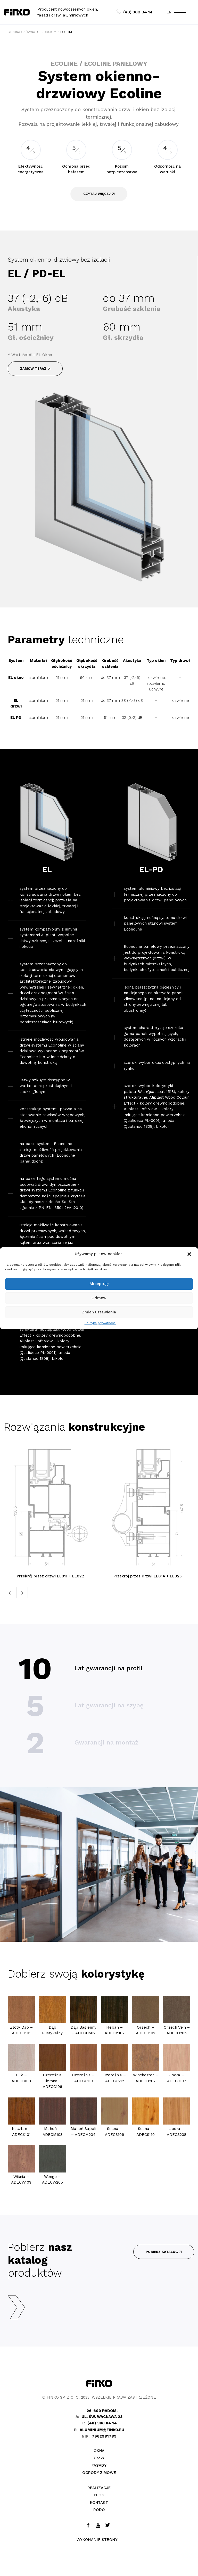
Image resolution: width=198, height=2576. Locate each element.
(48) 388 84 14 (135, 12)
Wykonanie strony (97, 2539)
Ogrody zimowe (99, 2472)
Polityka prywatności (100, 1323)
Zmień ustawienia (99, 1312)
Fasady (99, 2465)
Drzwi (99, 2458)
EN (169, 12)
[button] (190, 1254)
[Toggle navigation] (180, 13)
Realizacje (99, 2488)
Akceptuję (99, 1283)
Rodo (99, 2509)
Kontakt (99, 2502)
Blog (99, 2495)
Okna (99, 2450)
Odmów (99, 1298)
